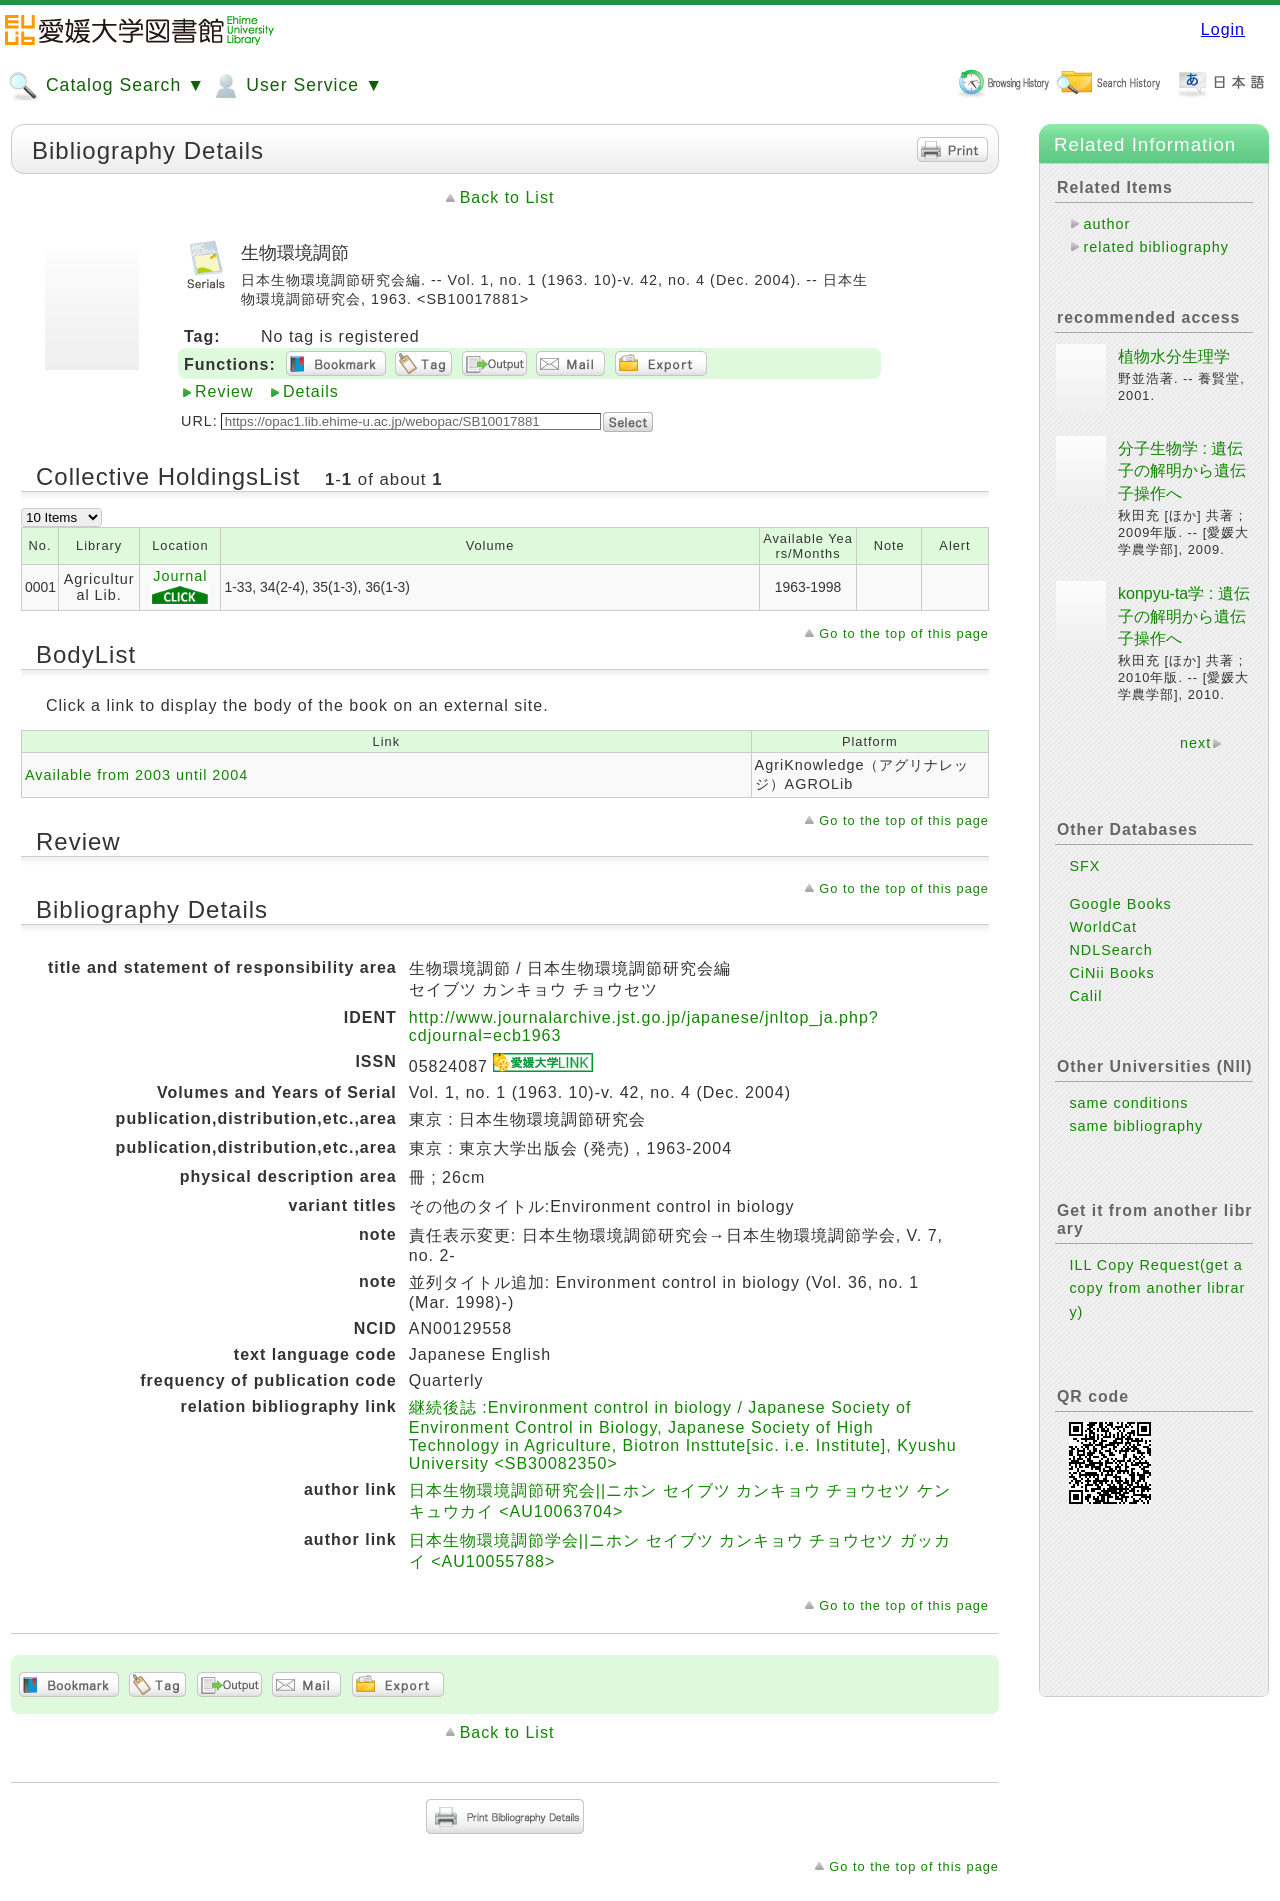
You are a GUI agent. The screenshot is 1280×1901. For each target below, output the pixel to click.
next (1195, 743)
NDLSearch (1110, 950)
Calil (1085, 996)
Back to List (507, 197)
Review (224, 391)
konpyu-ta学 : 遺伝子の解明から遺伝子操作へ (1184, 616)
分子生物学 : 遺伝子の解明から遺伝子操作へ (1182, 471)
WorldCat (1103, 927)
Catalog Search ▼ (106, 86)
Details (311, 391)
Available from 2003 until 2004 (136, 775)
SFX (1084, 866)
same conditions (1128, 1103)
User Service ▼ (296, 86)
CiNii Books (1111, 973)
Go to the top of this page (904, 633)
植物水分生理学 (1174, 356)
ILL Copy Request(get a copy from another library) (1157, 1288)
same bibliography (1136, 1126)
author (1106, 224)
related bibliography (1156, 247)
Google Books (1120, 904)
